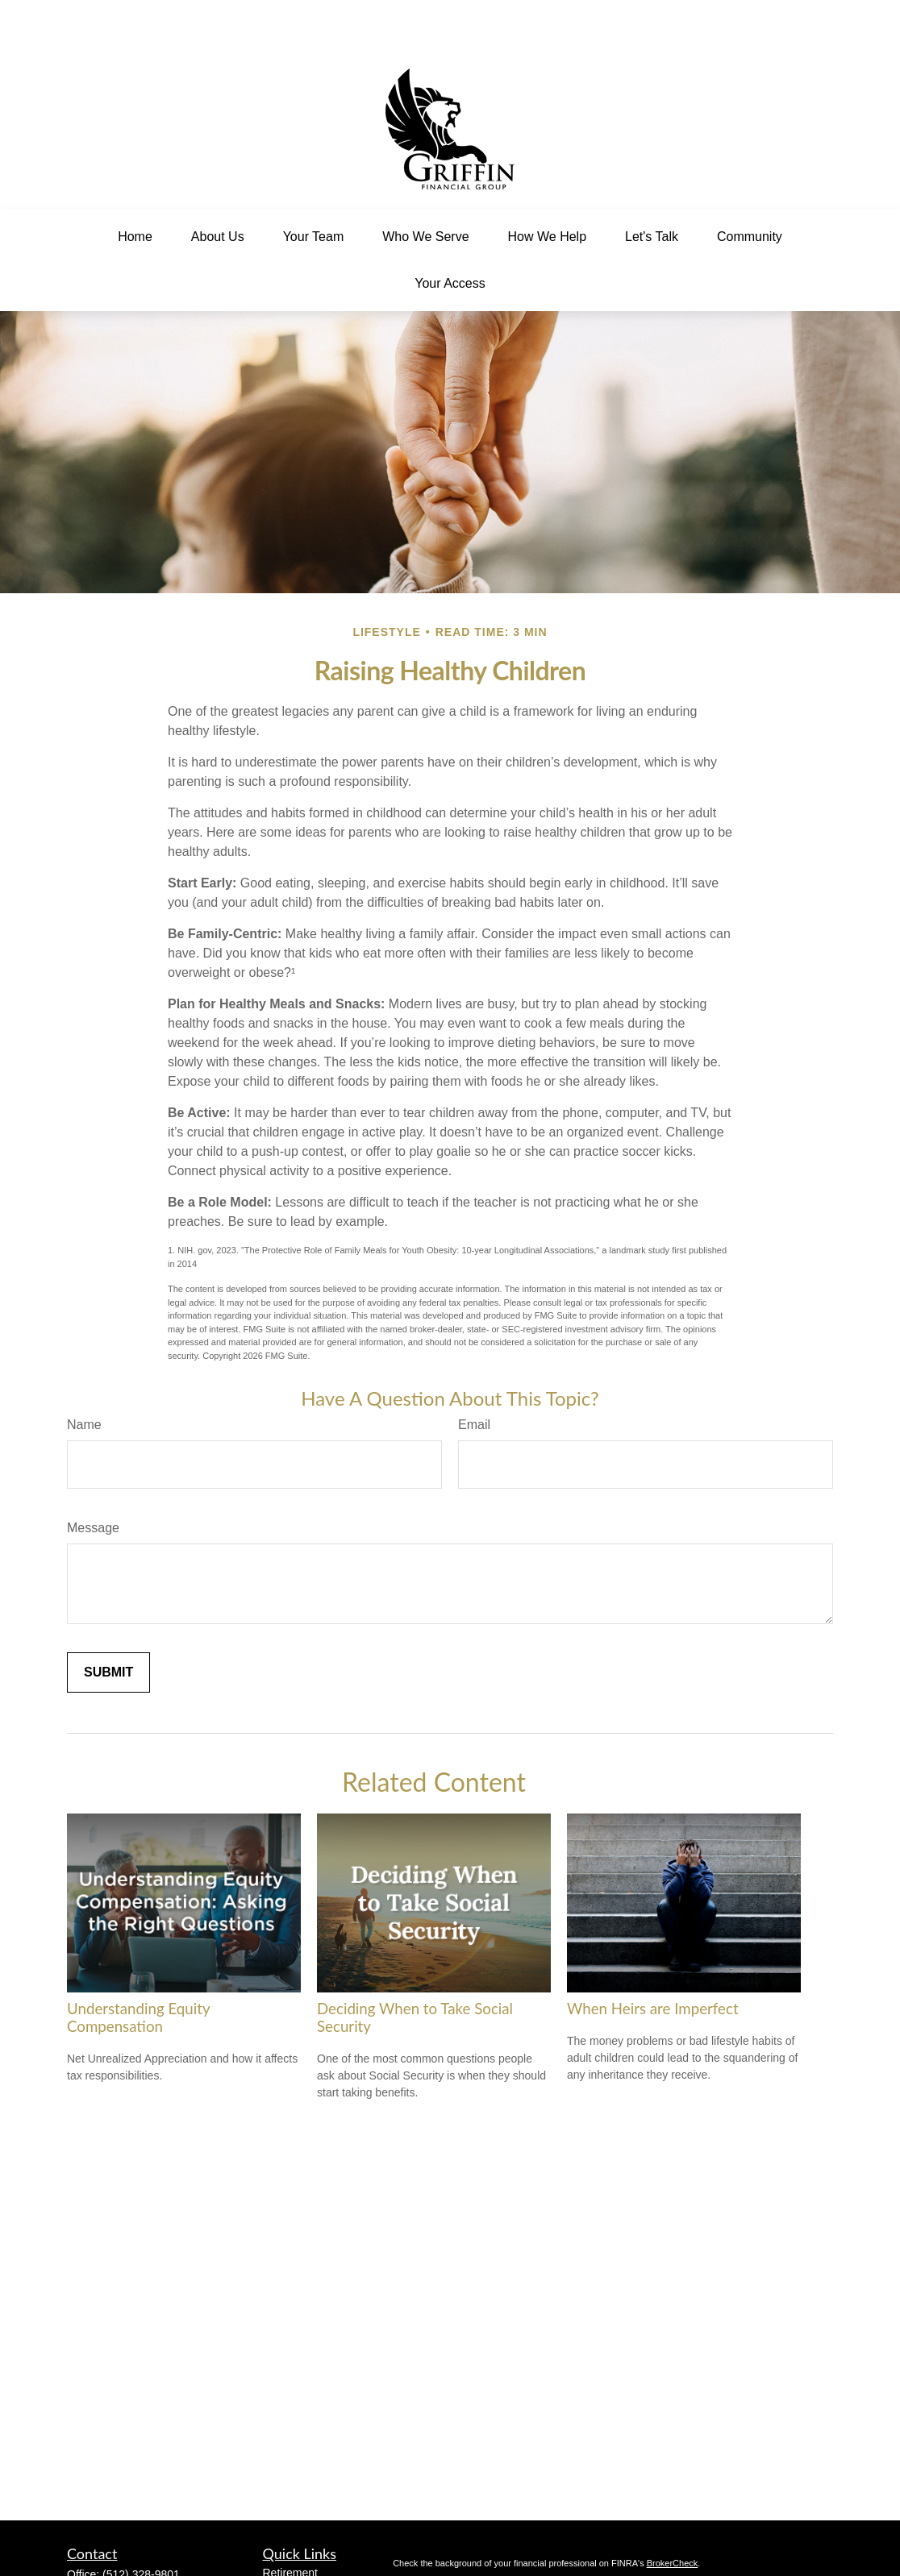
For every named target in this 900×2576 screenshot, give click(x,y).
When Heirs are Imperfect (653, 1960)
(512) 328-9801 (141, 2526)
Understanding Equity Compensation (138, 1969)
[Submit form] (108, 1624)
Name (84, 1376)
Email (474, 1376)
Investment (290, 2541)
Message (93, 1479)
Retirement (290, 2524)
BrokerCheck (672, 2515)
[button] (135, 188)
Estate (279, 2558)
